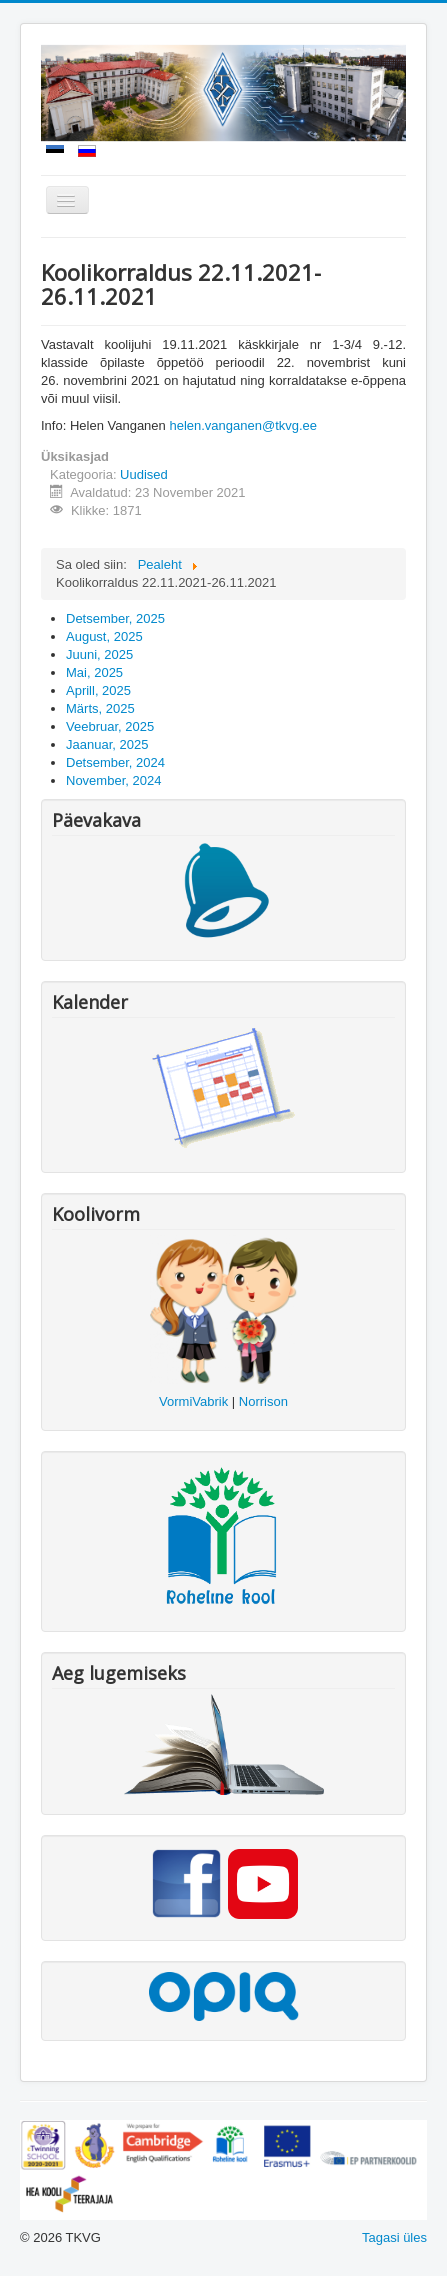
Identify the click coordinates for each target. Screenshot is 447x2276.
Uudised (144, 474)
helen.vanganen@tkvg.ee (243, 425)
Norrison (263, 1401)
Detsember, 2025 (115, 618)
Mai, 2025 (94, 672)
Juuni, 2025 (99, 654)
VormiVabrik (193, 1401)
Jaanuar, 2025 (107, 744)
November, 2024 (113, 780)
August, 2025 (104, 636)
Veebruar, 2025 (110, 726)
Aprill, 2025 (98, 690)
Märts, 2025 (100, 708)
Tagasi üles (394, 2237)
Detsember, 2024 (115, 762)
